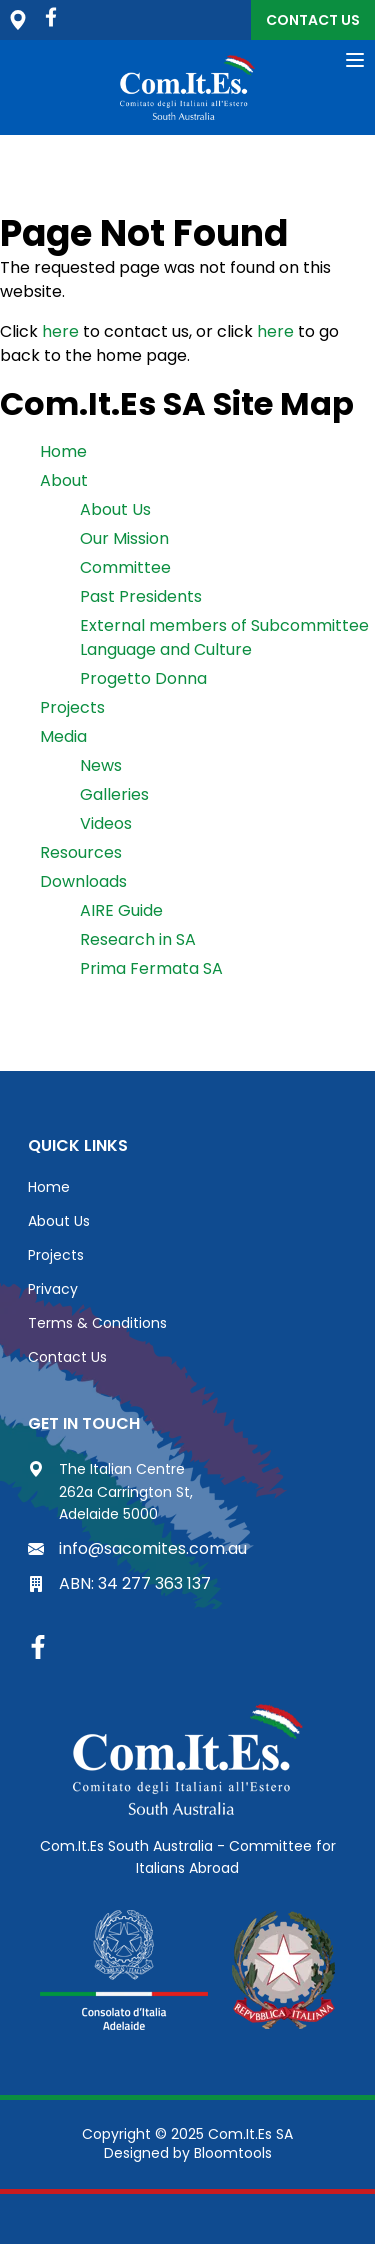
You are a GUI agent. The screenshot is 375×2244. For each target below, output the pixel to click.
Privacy (53, 1289)
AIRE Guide (121, 910)
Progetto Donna (143, 678)
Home (63, 451)
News (101, 765)
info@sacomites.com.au (137, 1548)
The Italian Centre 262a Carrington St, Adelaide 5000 (110, 1491)
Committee (125, 567)
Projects (72, 707)
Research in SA (138, 939)
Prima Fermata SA (151, 968)
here (60, 331)
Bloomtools (233, 2153)
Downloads (83, 881)
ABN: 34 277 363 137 (119, 1583)
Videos (106, 823)
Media (63, 736)
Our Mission (124, 538)
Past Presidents (141, 596)
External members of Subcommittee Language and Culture (224, 637)
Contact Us (313, 20)
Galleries (114, 794)
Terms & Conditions (97, 1323)
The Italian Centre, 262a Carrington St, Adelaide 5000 (18, 20)
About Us (115, 509)
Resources (81, 852)
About (64, 480)
